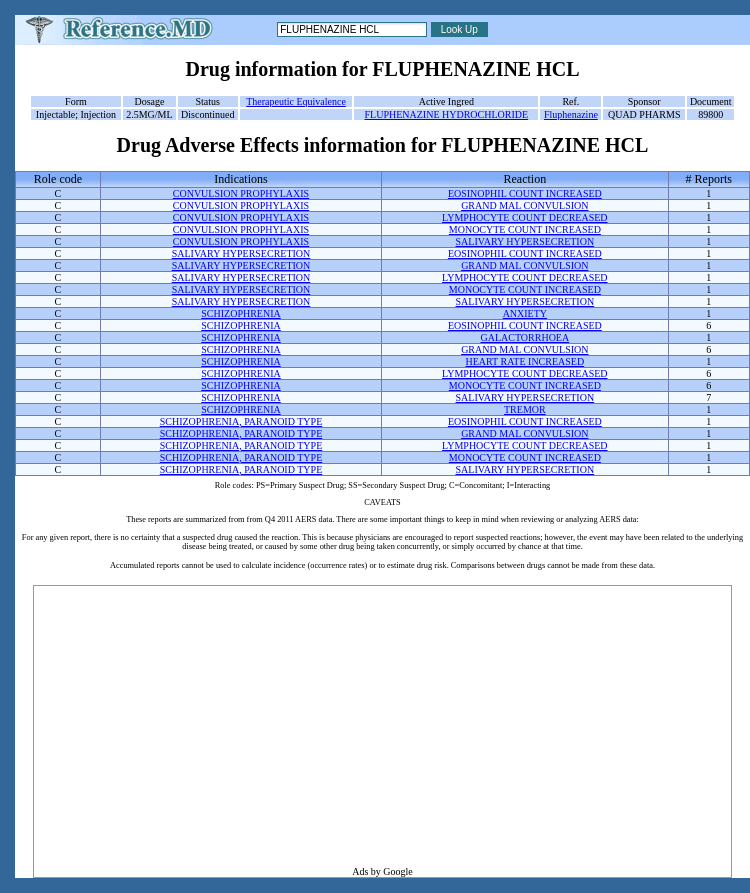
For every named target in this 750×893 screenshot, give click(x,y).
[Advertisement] (383, 726)
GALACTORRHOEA (524, 337)
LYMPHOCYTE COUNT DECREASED (525, 217)
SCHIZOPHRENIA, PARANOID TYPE (241, 421)
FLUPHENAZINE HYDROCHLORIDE (447, 114)
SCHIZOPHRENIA (240, 313)
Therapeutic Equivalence (296, 101)
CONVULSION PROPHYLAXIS (241, 193)
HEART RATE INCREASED (525, 361)
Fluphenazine (571, 114)
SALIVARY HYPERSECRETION (525, 241)
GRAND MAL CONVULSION (524, 205)
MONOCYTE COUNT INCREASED (525, 229)
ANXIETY (525, 313)
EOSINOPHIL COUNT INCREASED (525, 193)
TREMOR (525, 409)
